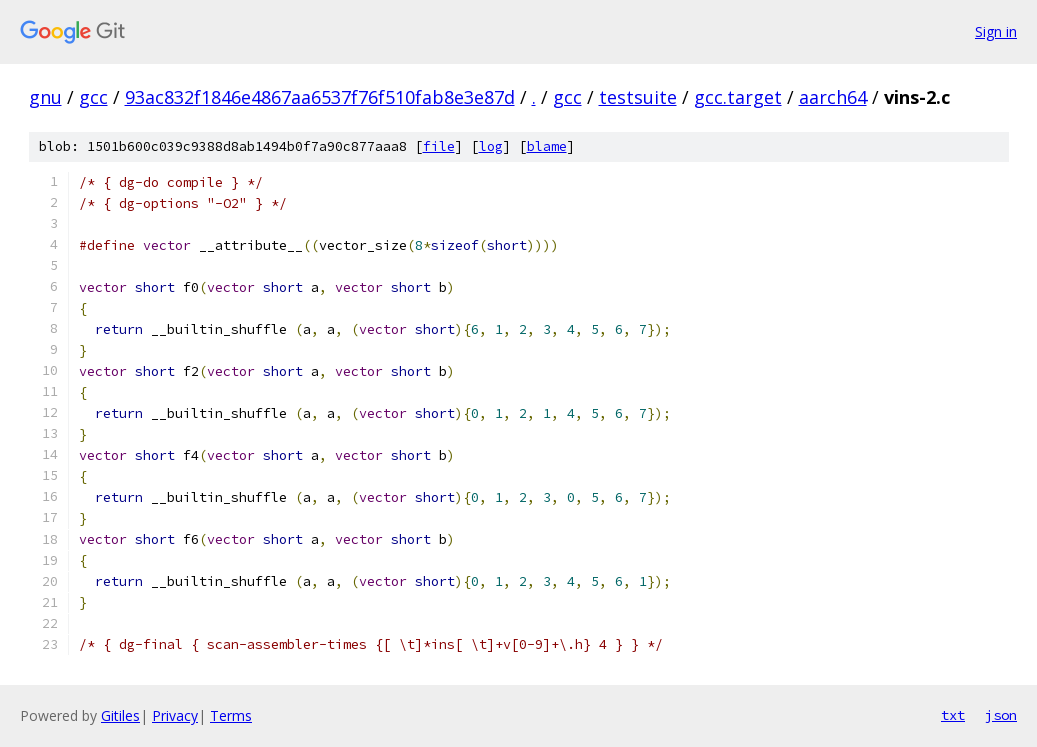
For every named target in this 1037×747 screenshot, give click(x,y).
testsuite (638, 97)
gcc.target (738, 97)
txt (953, 715)
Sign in (996, 31)
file (439, 146)
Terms (231, 715)
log (491, 146)
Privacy (175, 715)
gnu (45, 97)
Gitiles (120, 715)
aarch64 (833, 97)
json (1001, 715)
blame (547, 146)
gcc (93, 97)
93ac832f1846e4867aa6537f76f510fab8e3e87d (320, 97)
